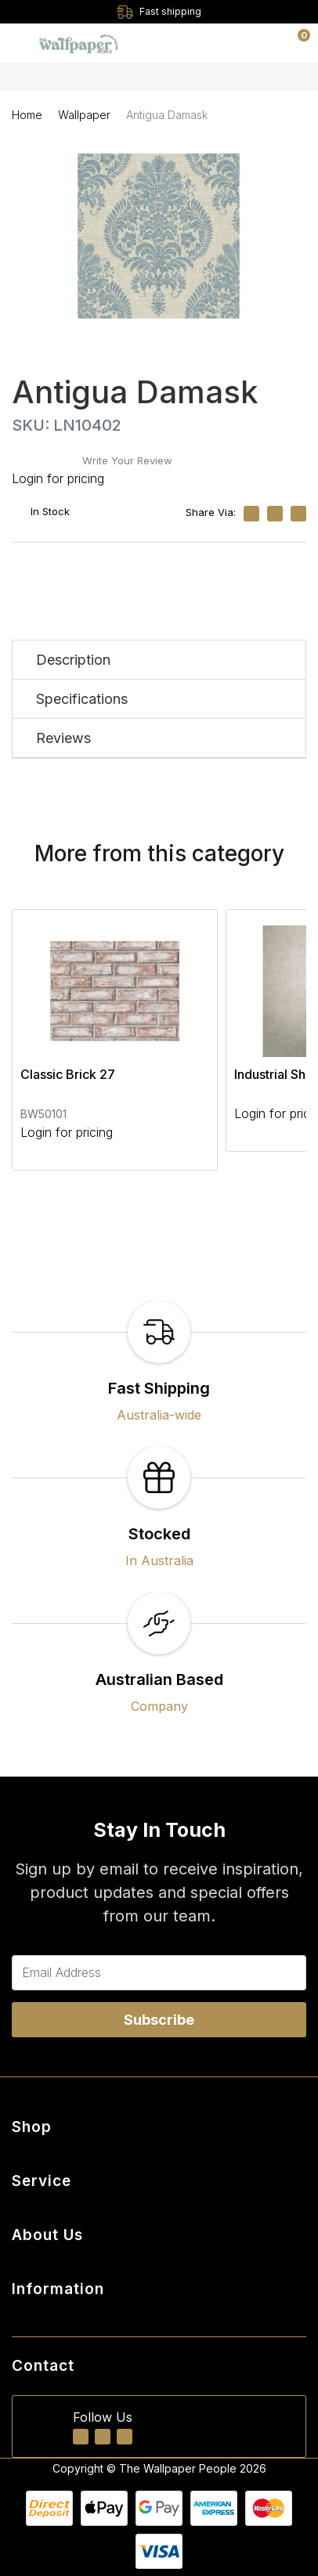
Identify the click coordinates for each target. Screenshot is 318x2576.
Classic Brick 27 (67, 1074)
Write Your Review (127, 460)
